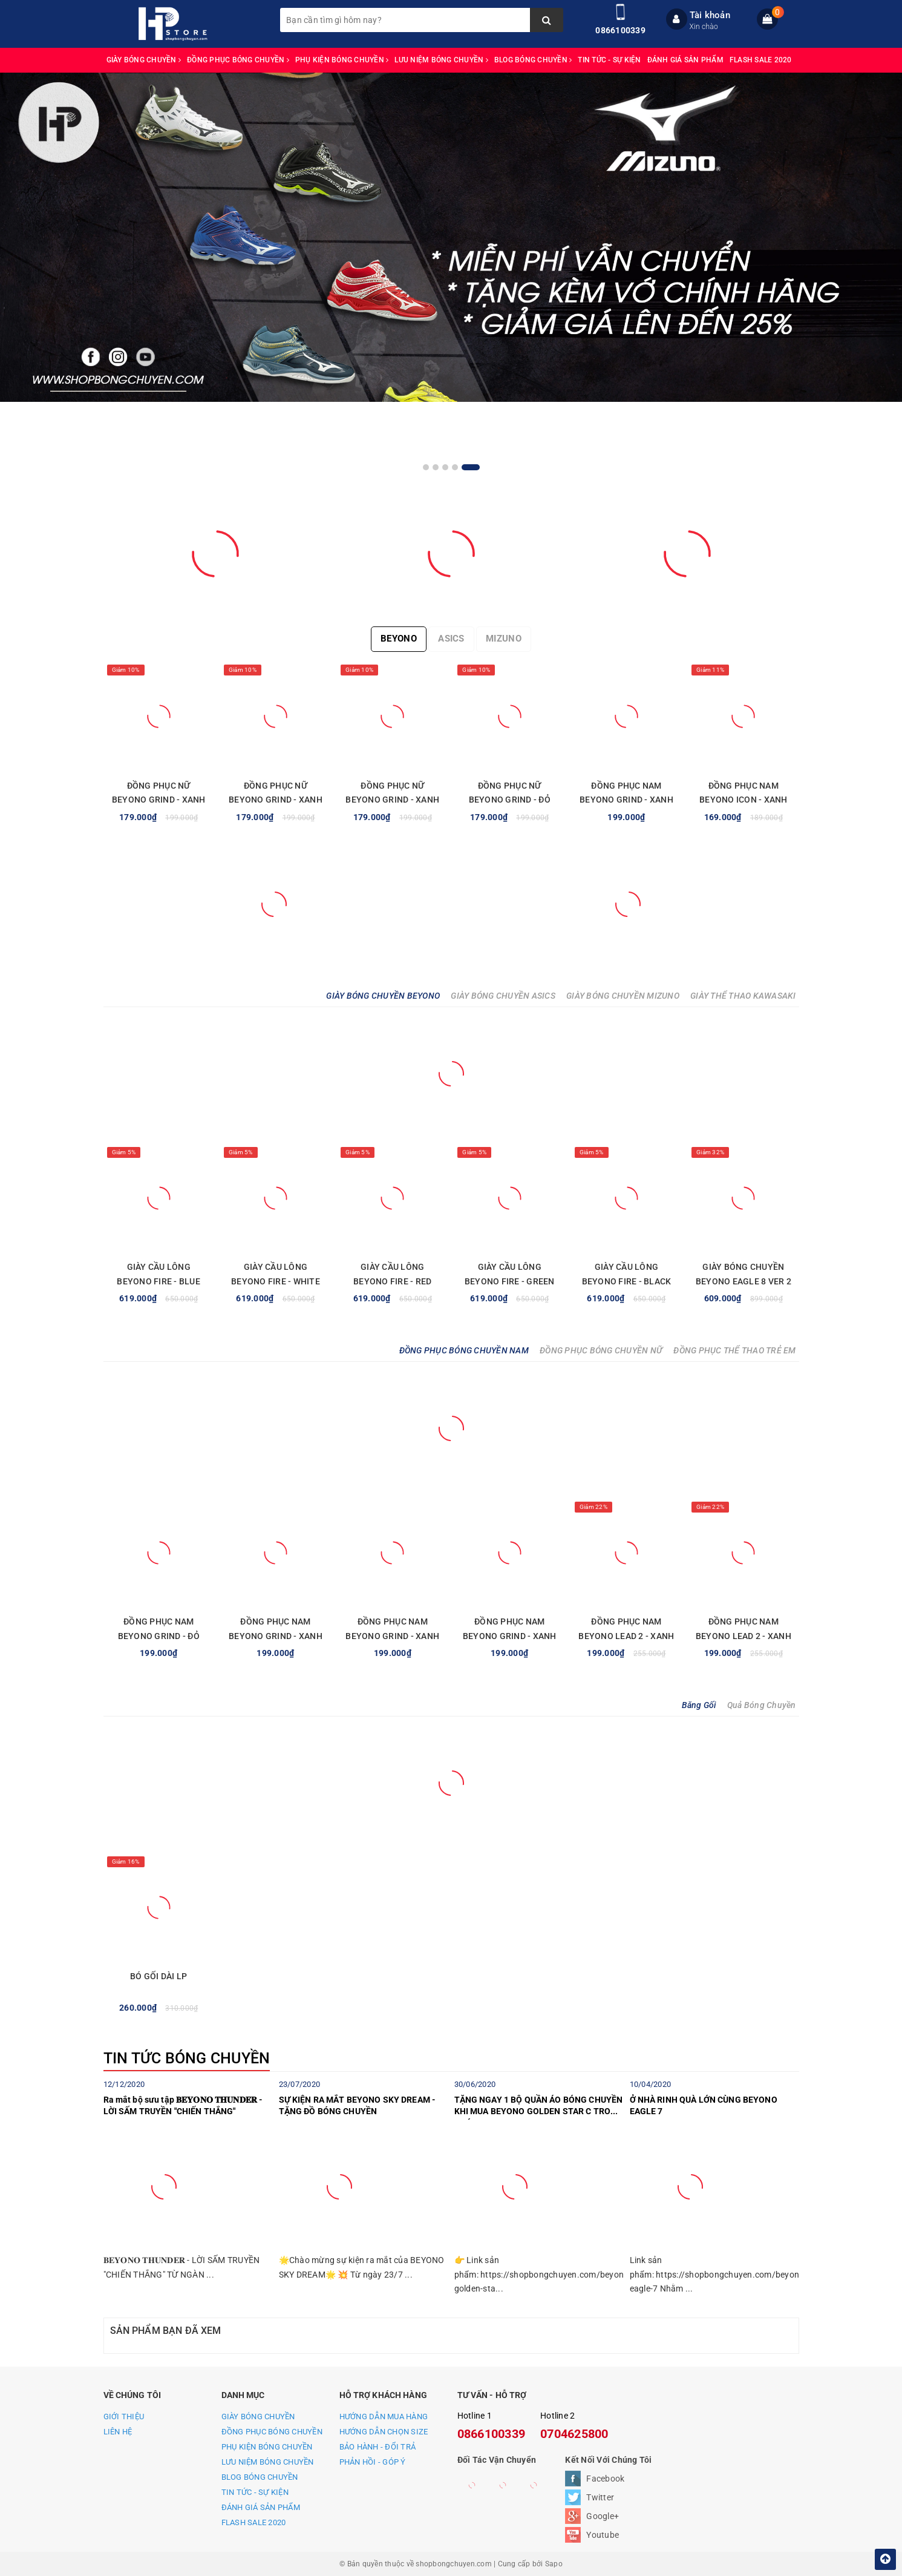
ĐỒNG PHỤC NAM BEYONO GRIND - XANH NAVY (392, 1636)
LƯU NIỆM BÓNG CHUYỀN (441, 60)
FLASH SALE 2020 (761, 60)
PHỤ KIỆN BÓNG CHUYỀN (342, 60)
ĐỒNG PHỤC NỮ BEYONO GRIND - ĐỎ (510, 793)
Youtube (602, 2535)
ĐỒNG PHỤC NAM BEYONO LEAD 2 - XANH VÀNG (743, 1636)
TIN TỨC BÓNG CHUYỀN (186, 2058)
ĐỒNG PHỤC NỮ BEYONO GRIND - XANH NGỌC (392, 800)
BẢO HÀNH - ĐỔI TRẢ (377, 2446)
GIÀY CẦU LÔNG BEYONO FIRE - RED (392, 1274)
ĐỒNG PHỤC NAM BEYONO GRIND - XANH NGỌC (275, 1636)
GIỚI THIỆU (124, 2416)
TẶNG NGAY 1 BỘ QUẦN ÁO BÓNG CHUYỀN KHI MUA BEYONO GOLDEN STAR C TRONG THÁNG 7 (538, 2107)
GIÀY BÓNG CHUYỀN (143, 60)
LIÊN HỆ (117, 2431)
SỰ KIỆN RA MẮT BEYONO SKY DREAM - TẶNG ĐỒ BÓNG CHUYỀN (357, 2106)
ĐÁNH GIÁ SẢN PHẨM (685, 60)
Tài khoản (710, 15)
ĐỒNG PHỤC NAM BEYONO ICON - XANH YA (743, 800)
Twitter (600, 2497)
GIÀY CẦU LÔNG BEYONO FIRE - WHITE (275, 1274)
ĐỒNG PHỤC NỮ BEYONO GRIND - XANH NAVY (275, 800)
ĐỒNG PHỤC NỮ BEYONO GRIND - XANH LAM (159, 800)
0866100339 (620, 30)
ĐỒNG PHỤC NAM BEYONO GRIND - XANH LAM (626, 800)
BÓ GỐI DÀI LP (158, 1976)
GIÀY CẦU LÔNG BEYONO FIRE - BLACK (627, 1274)
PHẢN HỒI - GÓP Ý (372, 2461)
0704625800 (574, 2433)
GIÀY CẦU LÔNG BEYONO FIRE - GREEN (510, 1274)
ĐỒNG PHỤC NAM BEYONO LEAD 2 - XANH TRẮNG (626, 1636)
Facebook (605, 2478)
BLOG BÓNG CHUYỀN (533, 60)
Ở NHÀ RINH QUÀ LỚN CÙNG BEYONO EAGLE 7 (703, 2106)
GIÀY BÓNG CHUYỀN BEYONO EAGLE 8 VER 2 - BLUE (743, 1281)
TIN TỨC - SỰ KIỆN (609, 60)
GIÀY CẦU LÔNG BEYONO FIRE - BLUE (158, 1274)
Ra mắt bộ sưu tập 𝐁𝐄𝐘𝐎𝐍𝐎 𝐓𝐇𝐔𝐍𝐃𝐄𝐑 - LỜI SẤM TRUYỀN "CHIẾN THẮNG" (183, 2106)
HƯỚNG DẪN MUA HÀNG (383, 2416)
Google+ (602, 2516)
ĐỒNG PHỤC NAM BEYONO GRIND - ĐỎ (159, 1629)
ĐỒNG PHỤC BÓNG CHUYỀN (238, 60)
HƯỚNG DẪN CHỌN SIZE (383, 2431)
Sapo (554, 2564)
